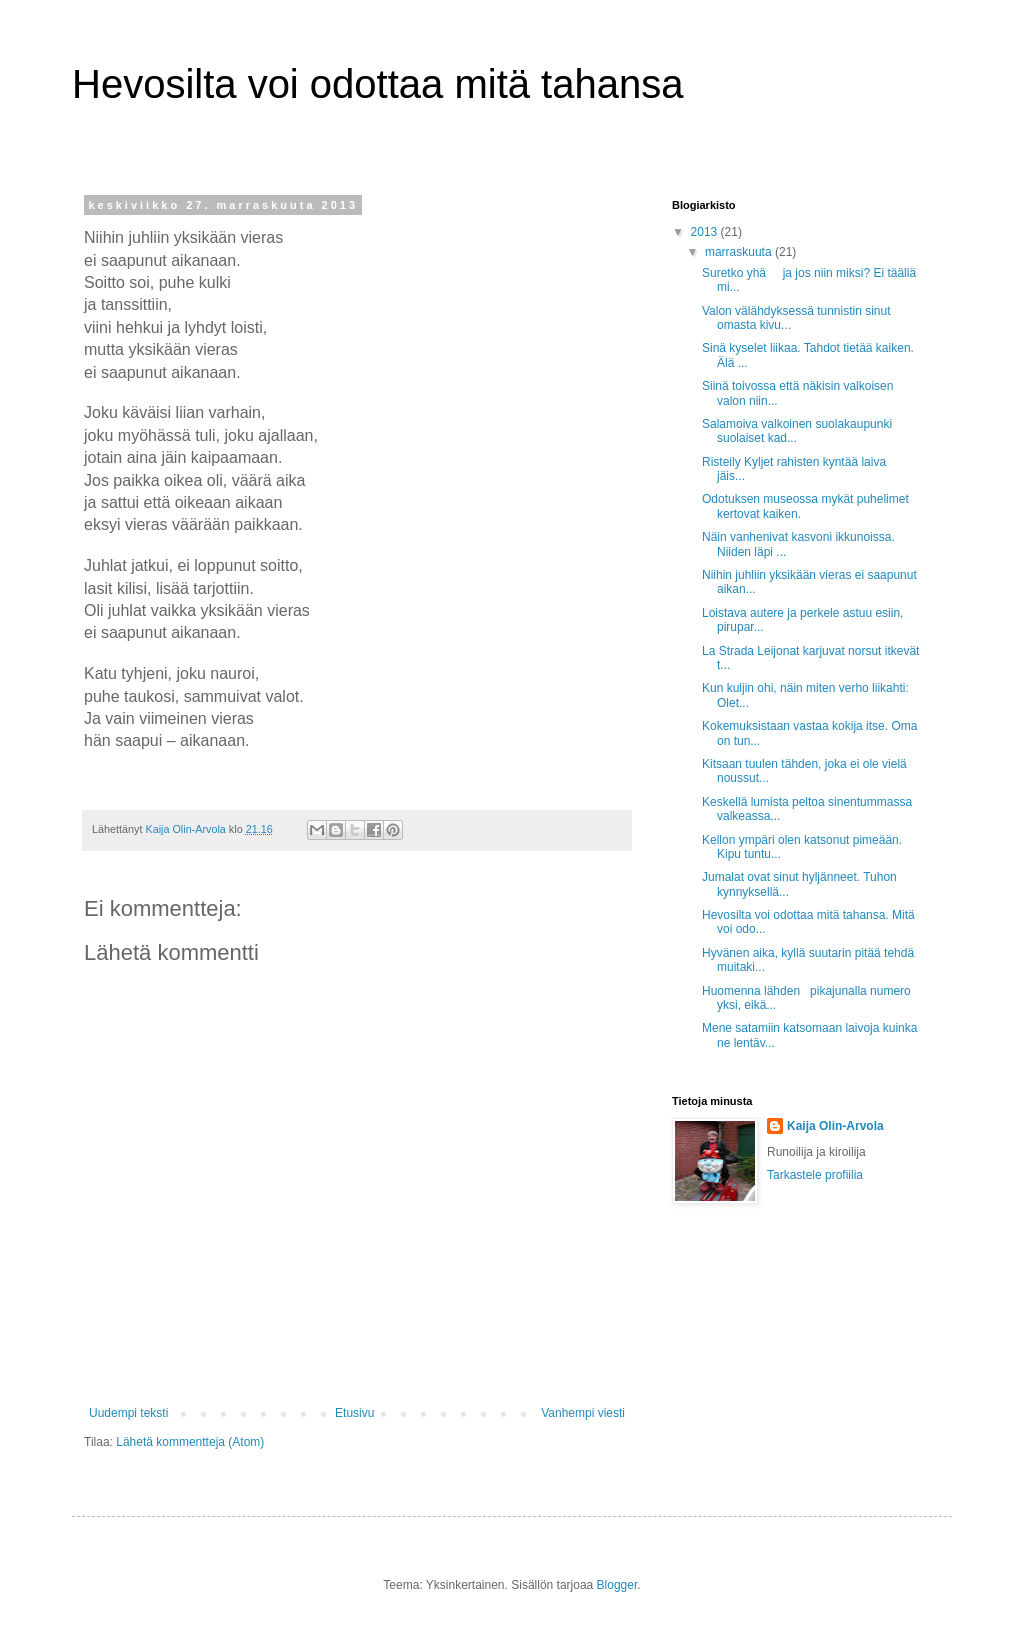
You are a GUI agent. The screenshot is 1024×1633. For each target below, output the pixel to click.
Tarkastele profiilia (815, 1175)
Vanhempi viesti (583, 1413)
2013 (706, 232)
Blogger (617, 1585)
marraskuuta (740, 252)
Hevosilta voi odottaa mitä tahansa (377, 84)
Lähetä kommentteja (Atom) (190, 1442)
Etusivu (354, 1413)
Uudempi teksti (128, 1413)
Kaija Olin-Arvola (835, 1126)
